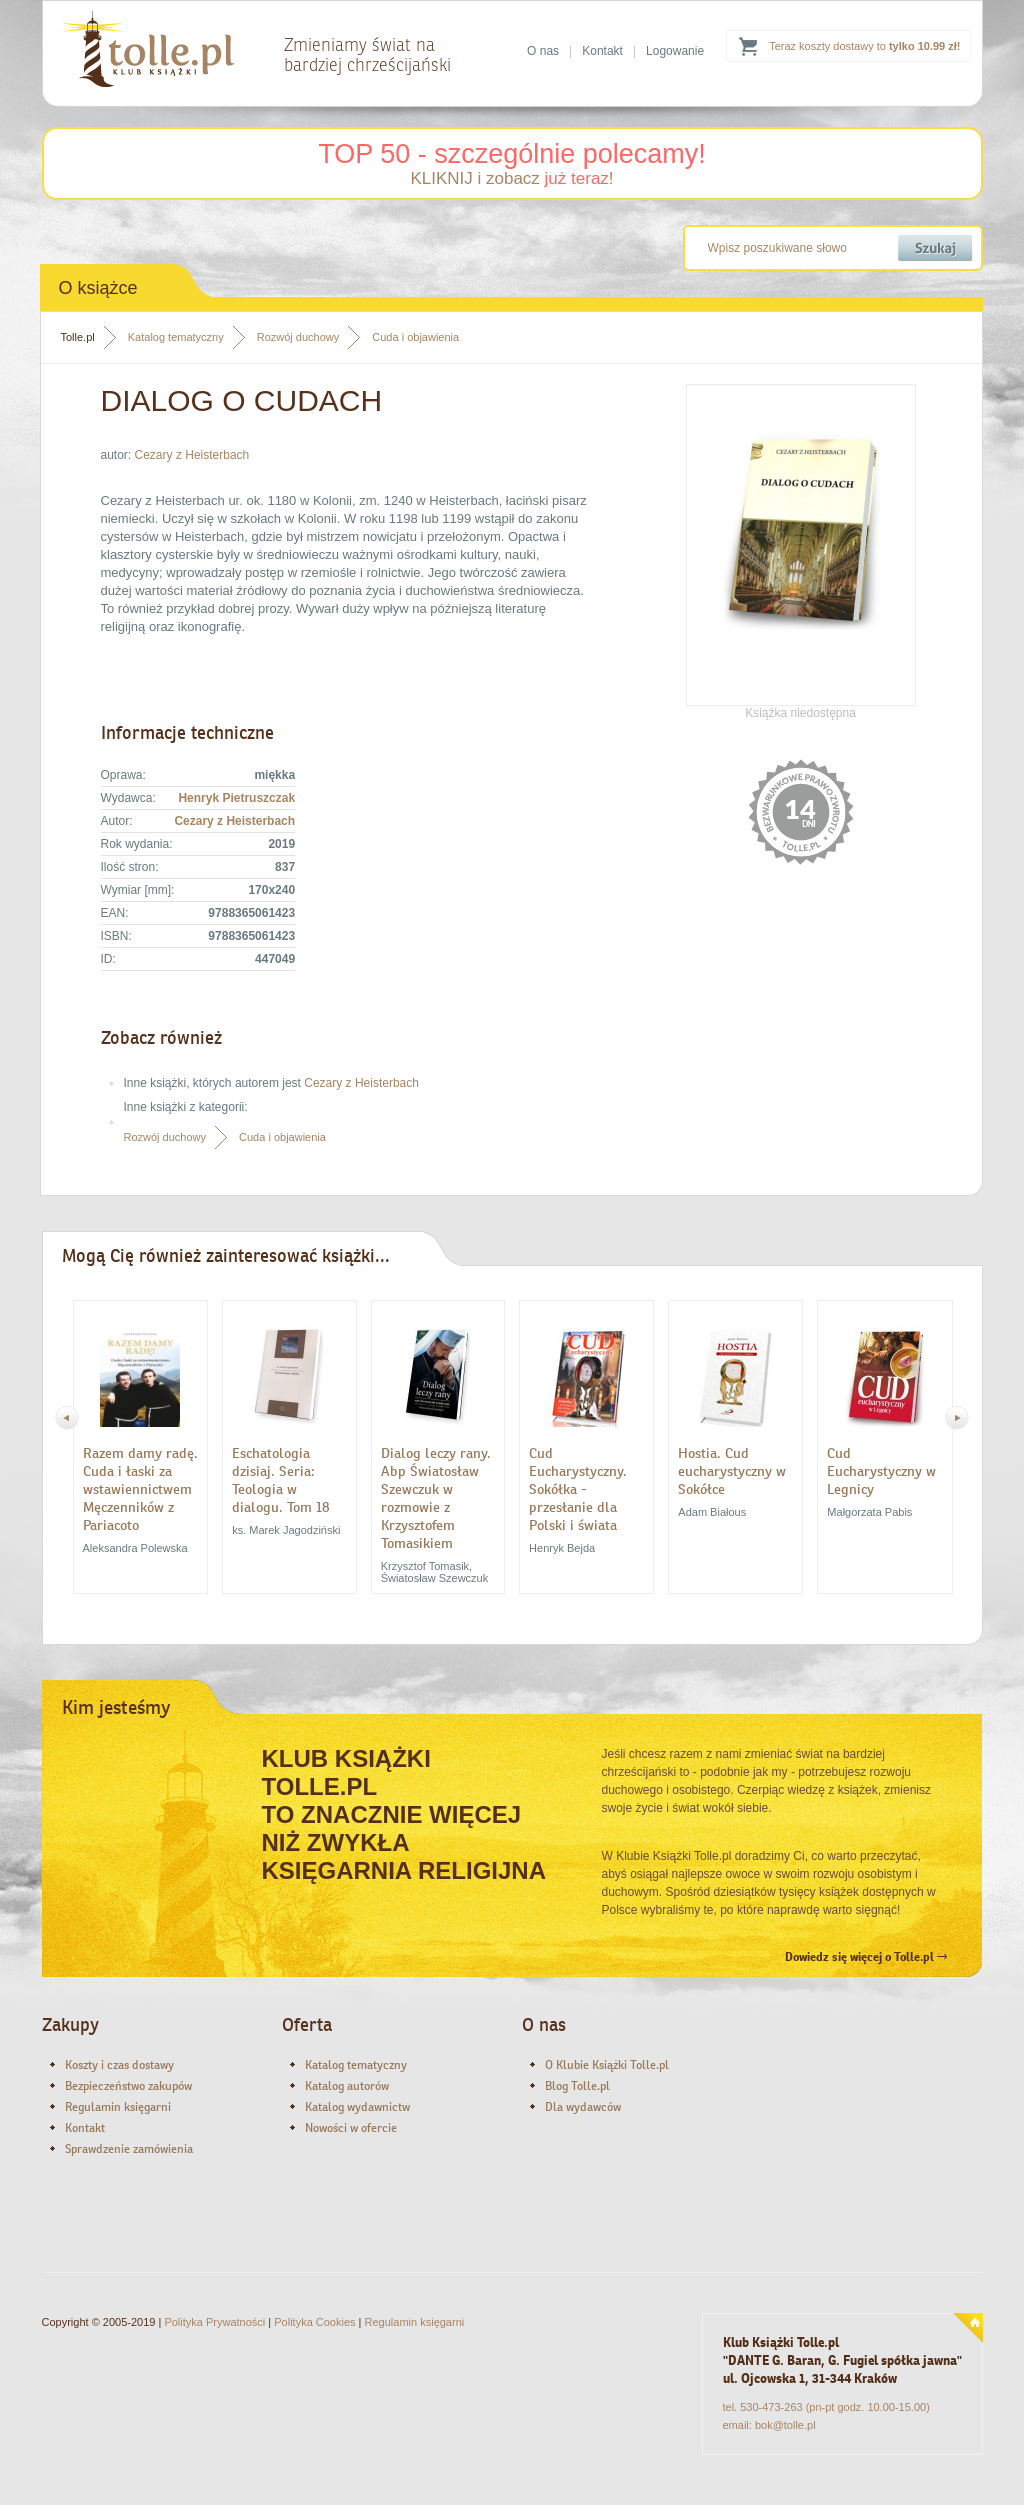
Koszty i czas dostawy (119, 2065)
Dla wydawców (583, 2107)
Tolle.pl (78, 337)
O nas (543, 51)
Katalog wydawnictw (357, 2107)
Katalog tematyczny (176, 337)
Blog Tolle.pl (577, 2086)
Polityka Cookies (314, 2322)
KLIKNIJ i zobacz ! (511, 178)
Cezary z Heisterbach (192, 455)
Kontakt (602, 51)
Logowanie (675, 51)
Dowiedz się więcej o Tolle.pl (866, 1957)
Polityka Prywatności (214, 2322)
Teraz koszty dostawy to (864, 46)
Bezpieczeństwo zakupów (128, 2086)
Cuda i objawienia (415, 337)
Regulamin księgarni (118, 2107)
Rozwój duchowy (298, 337)
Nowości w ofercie (351, 2128)
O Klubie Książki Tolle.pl (607, 2065)
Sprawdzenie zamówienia (129, 2149)
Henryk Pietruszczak (236, 798)
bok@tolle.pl (785, 2425)
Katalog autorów (347, 2086)
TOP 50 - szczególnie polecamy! (512, 154)
